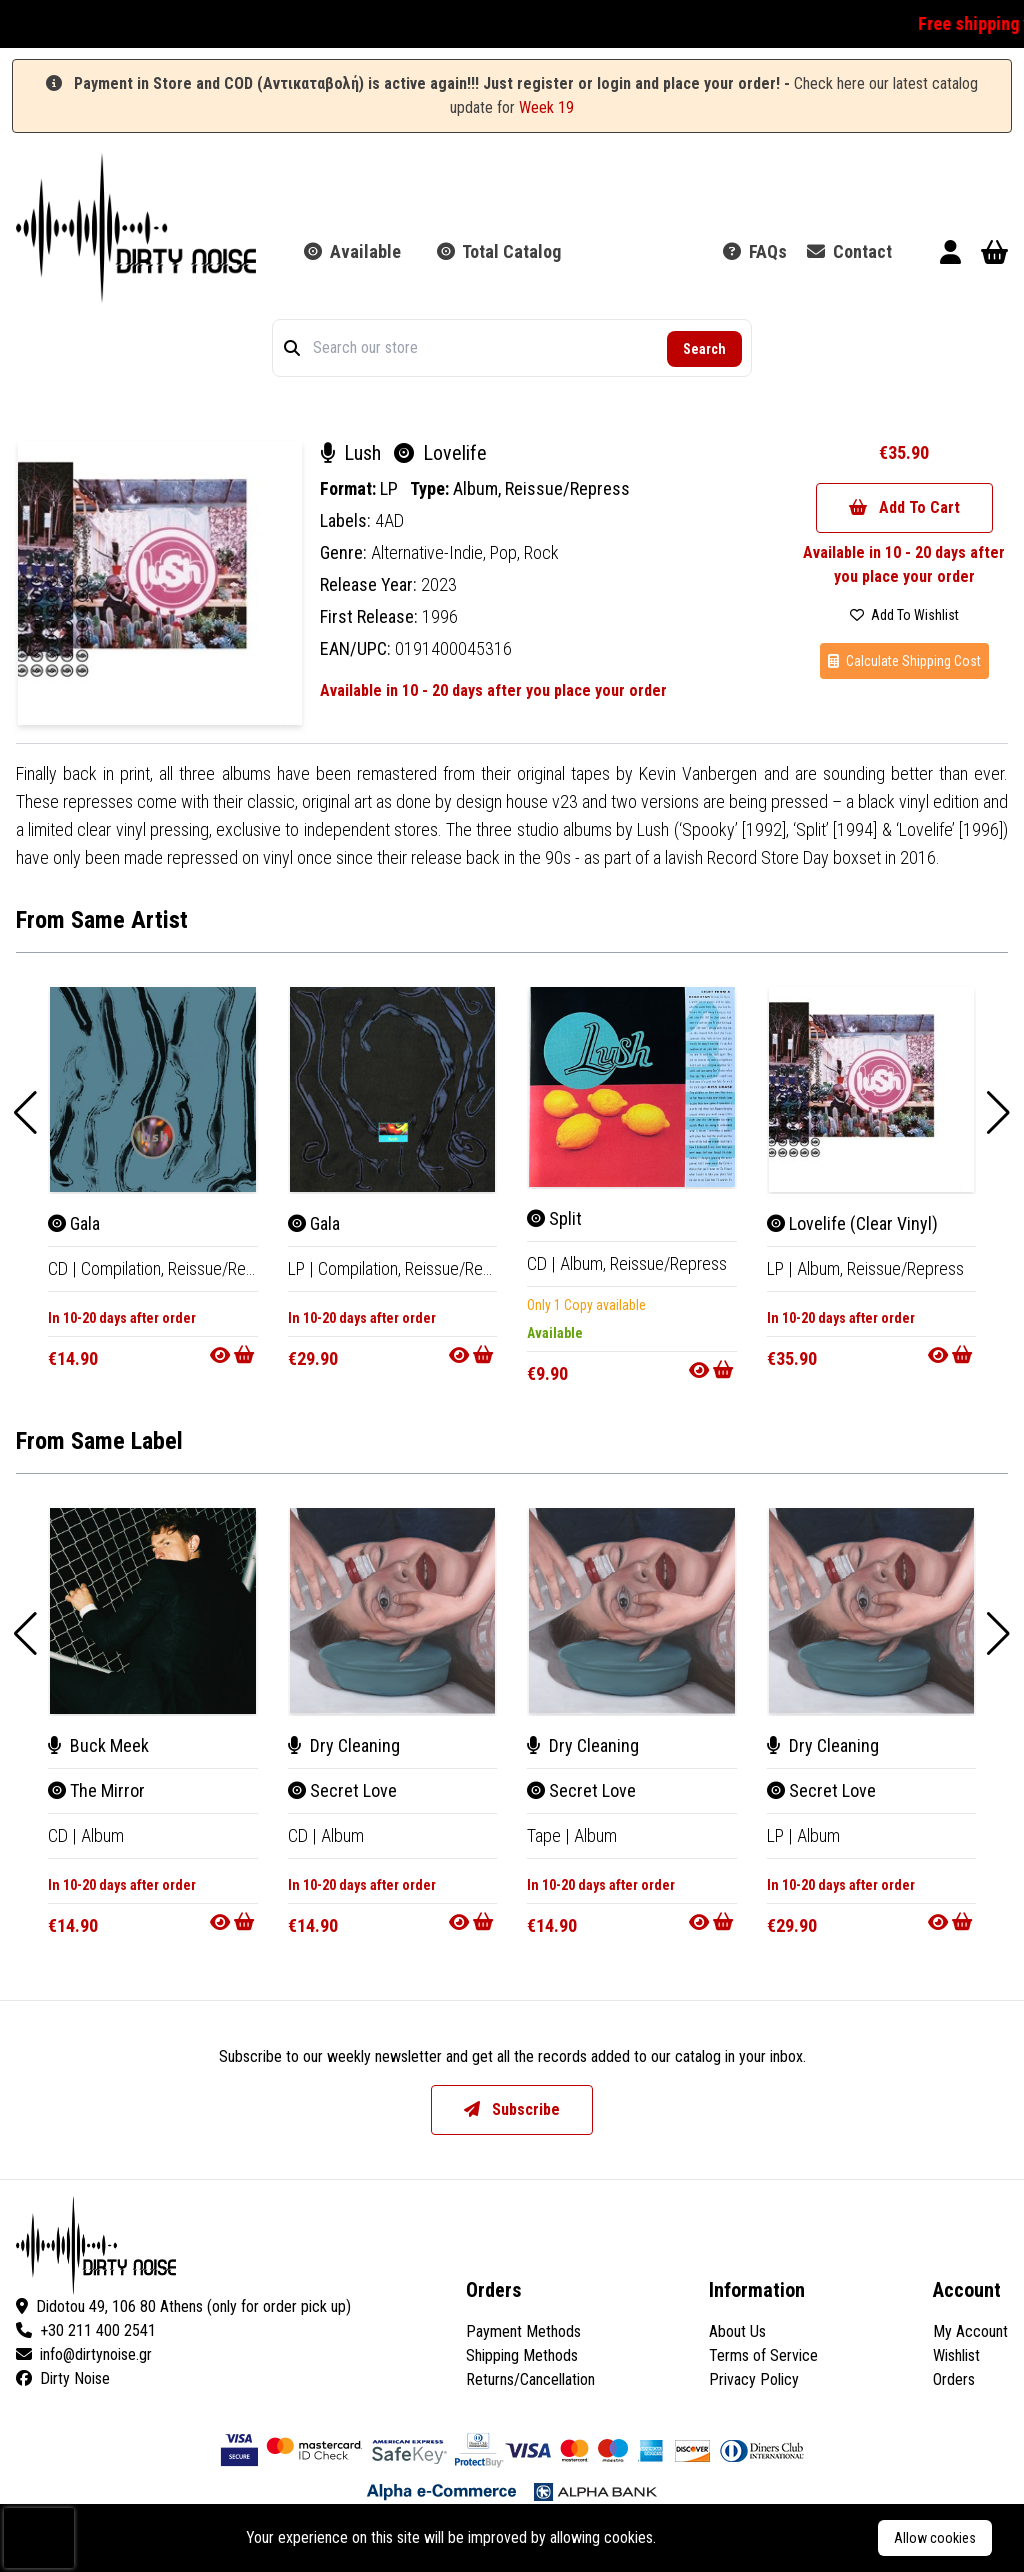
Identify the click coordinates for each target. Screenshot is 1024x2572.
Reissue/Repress (567, 488)
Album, (479, 488)
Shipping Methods (522, 2355)
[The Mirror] (153, 1611)
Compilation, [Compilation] (124, 1268)
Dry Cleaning (344, 1745)
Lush (353, 453)
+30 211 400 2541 (86, 2330)
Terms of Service (763, 2355)
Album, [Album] (585, 1263)
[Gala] (153, 1090)
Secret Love (342, 1790)
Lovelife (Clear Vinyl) (852, 1223)
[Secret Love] (393, 1611)
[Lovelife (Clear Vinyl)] (872, 1090)
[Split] (632, 1087)
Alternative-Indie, (430, 552)
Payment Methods (523, 2331)
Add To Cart (904, 507)
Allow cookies (935, 2538)
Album (102, 1835)
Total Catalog (499, 251)
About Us (737, 2331)
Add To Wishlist (904, 615)
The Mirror (96, 1790)
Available (352, 251)
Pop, (507, 552)
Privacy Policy (754, 2379)
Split (554, 1218)
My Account (970, 2331)
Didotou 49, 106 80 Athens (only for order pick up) (183, 2306)
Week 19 (546, 107)
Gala (74, 1223)
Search (704, 349)
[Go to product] (234, 1355)
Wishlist (956, 2355)
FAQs (755, 251)
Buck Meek (98, 1745)
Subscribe (512, 2109)
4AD (389, 520)
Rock (541, 552)
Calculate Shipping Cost (904, 661)
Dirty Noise (63, 2378)
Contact (849, 251)
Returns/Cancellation (530, 2379)
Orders (954, 2379)
